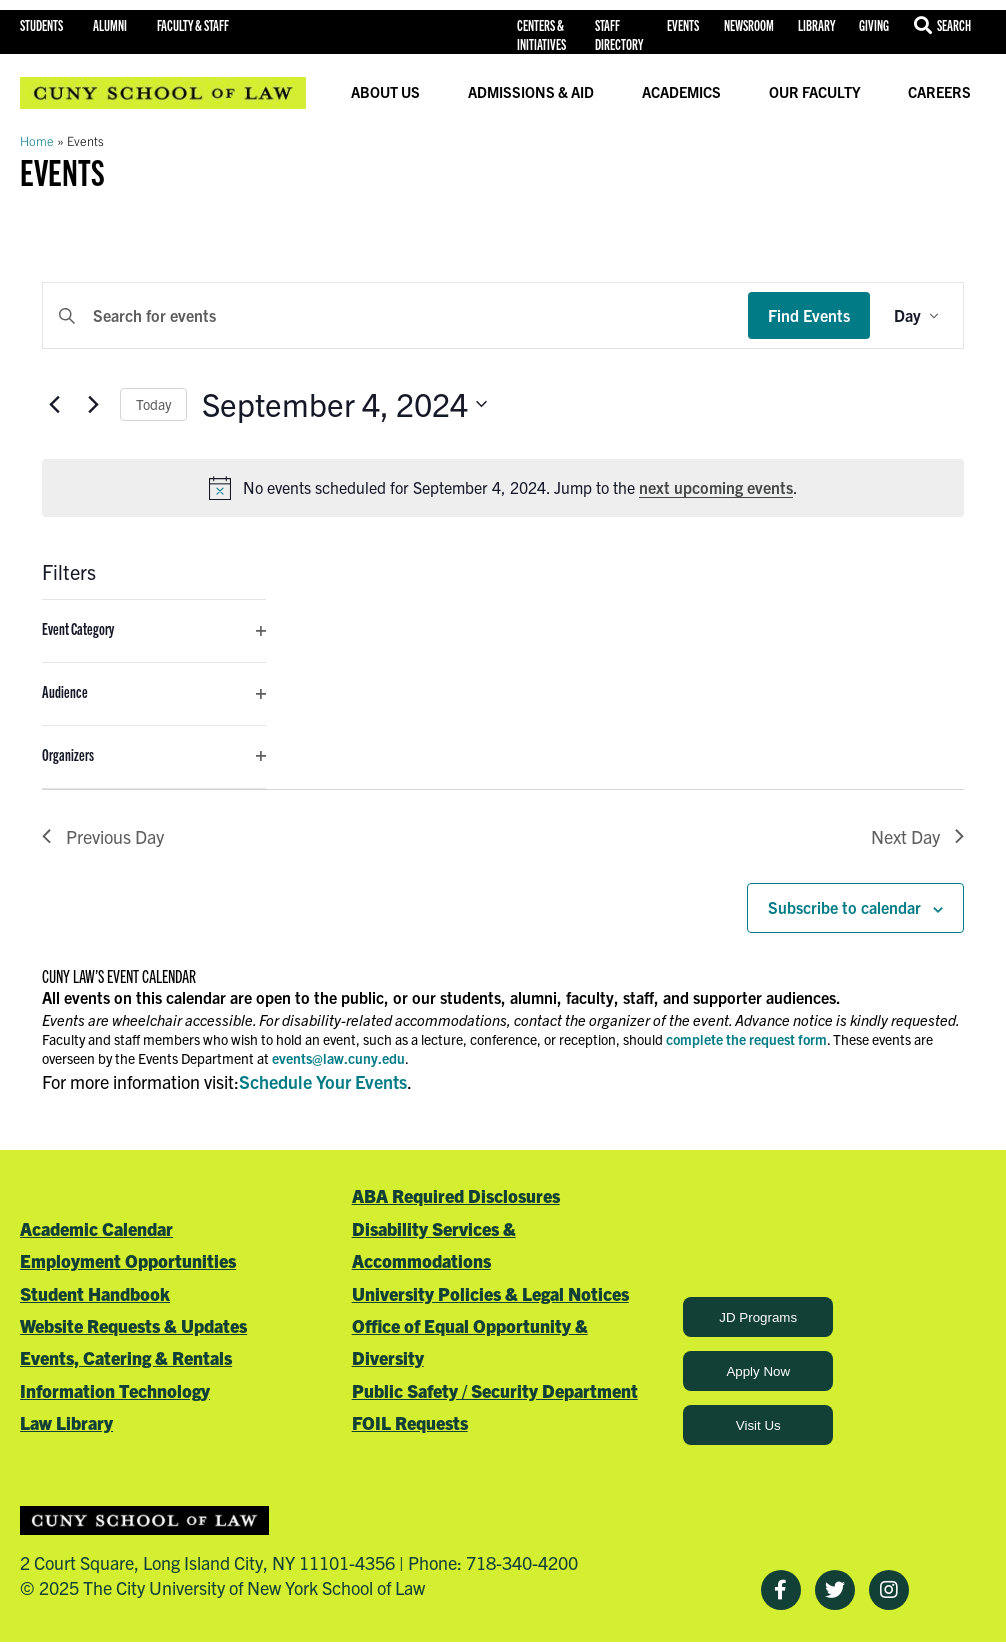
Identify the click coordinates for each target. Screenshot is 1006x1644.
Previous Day (103, 836)
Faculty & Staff (193, 25)
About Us (385, 92)
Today (153, 404)
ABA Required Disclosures (456, 1195)
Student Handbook (95, 1293)
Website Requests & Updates (133, 1325)
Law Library (66, 1422)
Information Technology (115, 1390)
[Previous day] (54, 404)
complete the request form (746, 1039)
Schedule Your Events (323, 1081)
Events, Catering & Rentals (126, 1357)
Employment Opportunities (128, 1260)
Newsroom (749, 25)
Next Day (917, 836)
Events (683, 25)
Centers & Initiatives (541, 34)
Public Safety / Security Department (495, 1390)
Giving (874, 25)
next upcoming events (716, 487)
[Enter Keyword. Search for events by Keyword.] (395, 316)
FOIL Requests (410, 1422)
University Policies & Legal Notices (490, 1293)
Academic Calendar (96, 1228)
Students (41, 25)
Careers (939, 92)
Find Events (809, 315)
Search (954, 25)
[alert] (503, 488)
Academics (681, 92)
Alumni (110, 25)
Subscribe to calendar (844, 907)
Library (816, 25)
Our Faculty (815, 92)
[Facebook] (781, 1590)
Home (37, 140)
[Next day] (93, 404)
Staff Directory (619, 34)
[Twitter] (835, 1590)
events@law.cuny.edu (338, 1058)
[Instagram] (889, 1590)
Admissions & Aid (531, 92)
